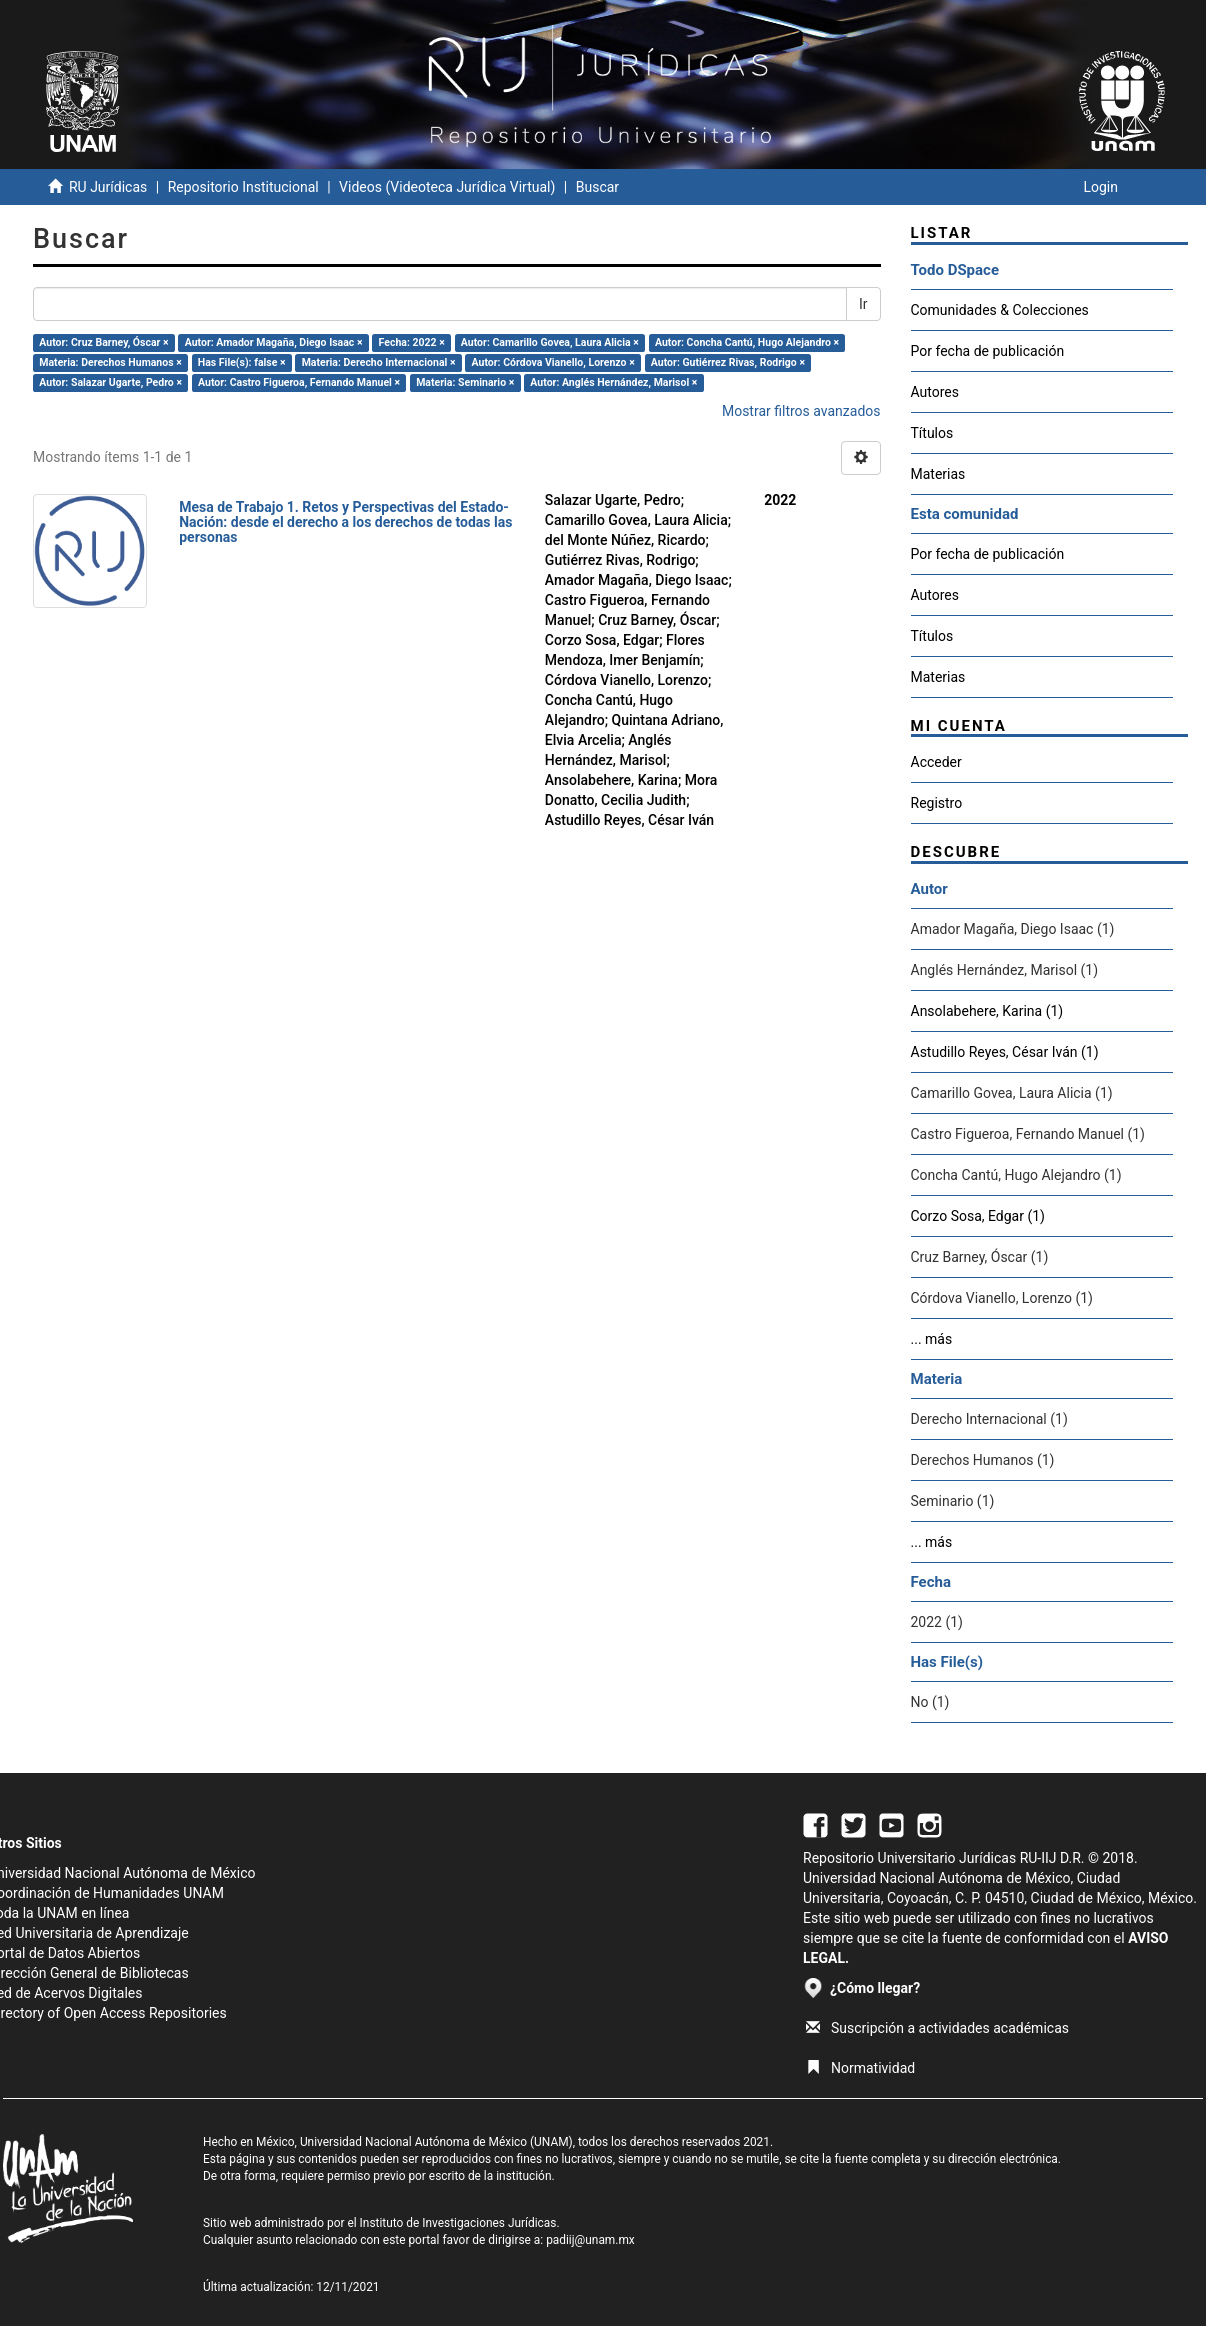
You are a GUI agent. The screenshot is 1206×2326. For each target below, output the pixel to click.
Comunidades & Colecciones (1000, 310)
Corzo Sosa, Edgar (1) (978, 1216)
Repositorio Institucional (243, 187)
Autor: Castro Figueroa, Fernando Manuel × (299, 382)
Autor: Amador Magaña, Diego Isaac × (274, 342)
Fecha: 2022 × (412, 342)
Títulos (932, 433)
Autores (935, 392)
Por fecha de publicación (988, 351)
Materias (938, 474)
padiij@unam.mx (590, 2240)
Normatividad (860, 2068)
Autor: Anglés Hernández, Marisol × (613, 382)
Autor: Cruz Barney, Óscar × (103, 342)
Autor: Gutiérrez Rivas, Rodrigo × (728, 362)
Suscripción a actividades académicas (937, 2028)
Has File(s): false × (242, 362)
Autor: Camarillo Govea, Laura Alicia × (550, 342)
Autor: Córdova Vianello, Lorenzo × (553, 362)
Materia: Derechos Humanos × (110, 362)
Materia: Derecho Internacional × (379, 362)
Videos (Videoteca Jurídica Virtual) (447, 187)
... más (932, 1339)
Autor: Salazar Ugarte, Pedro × (110, 382)
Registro (937, 803)
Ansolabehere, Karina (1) (987, 1011)
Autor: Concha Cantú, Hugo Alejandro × (747, 342)
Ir (863, 304)
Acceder (936, 762)
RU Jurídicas (108, 187)
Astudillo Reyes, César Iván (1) (1005, 1052)
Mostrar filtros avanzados (801, 411)
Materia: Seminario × (465, 382)
